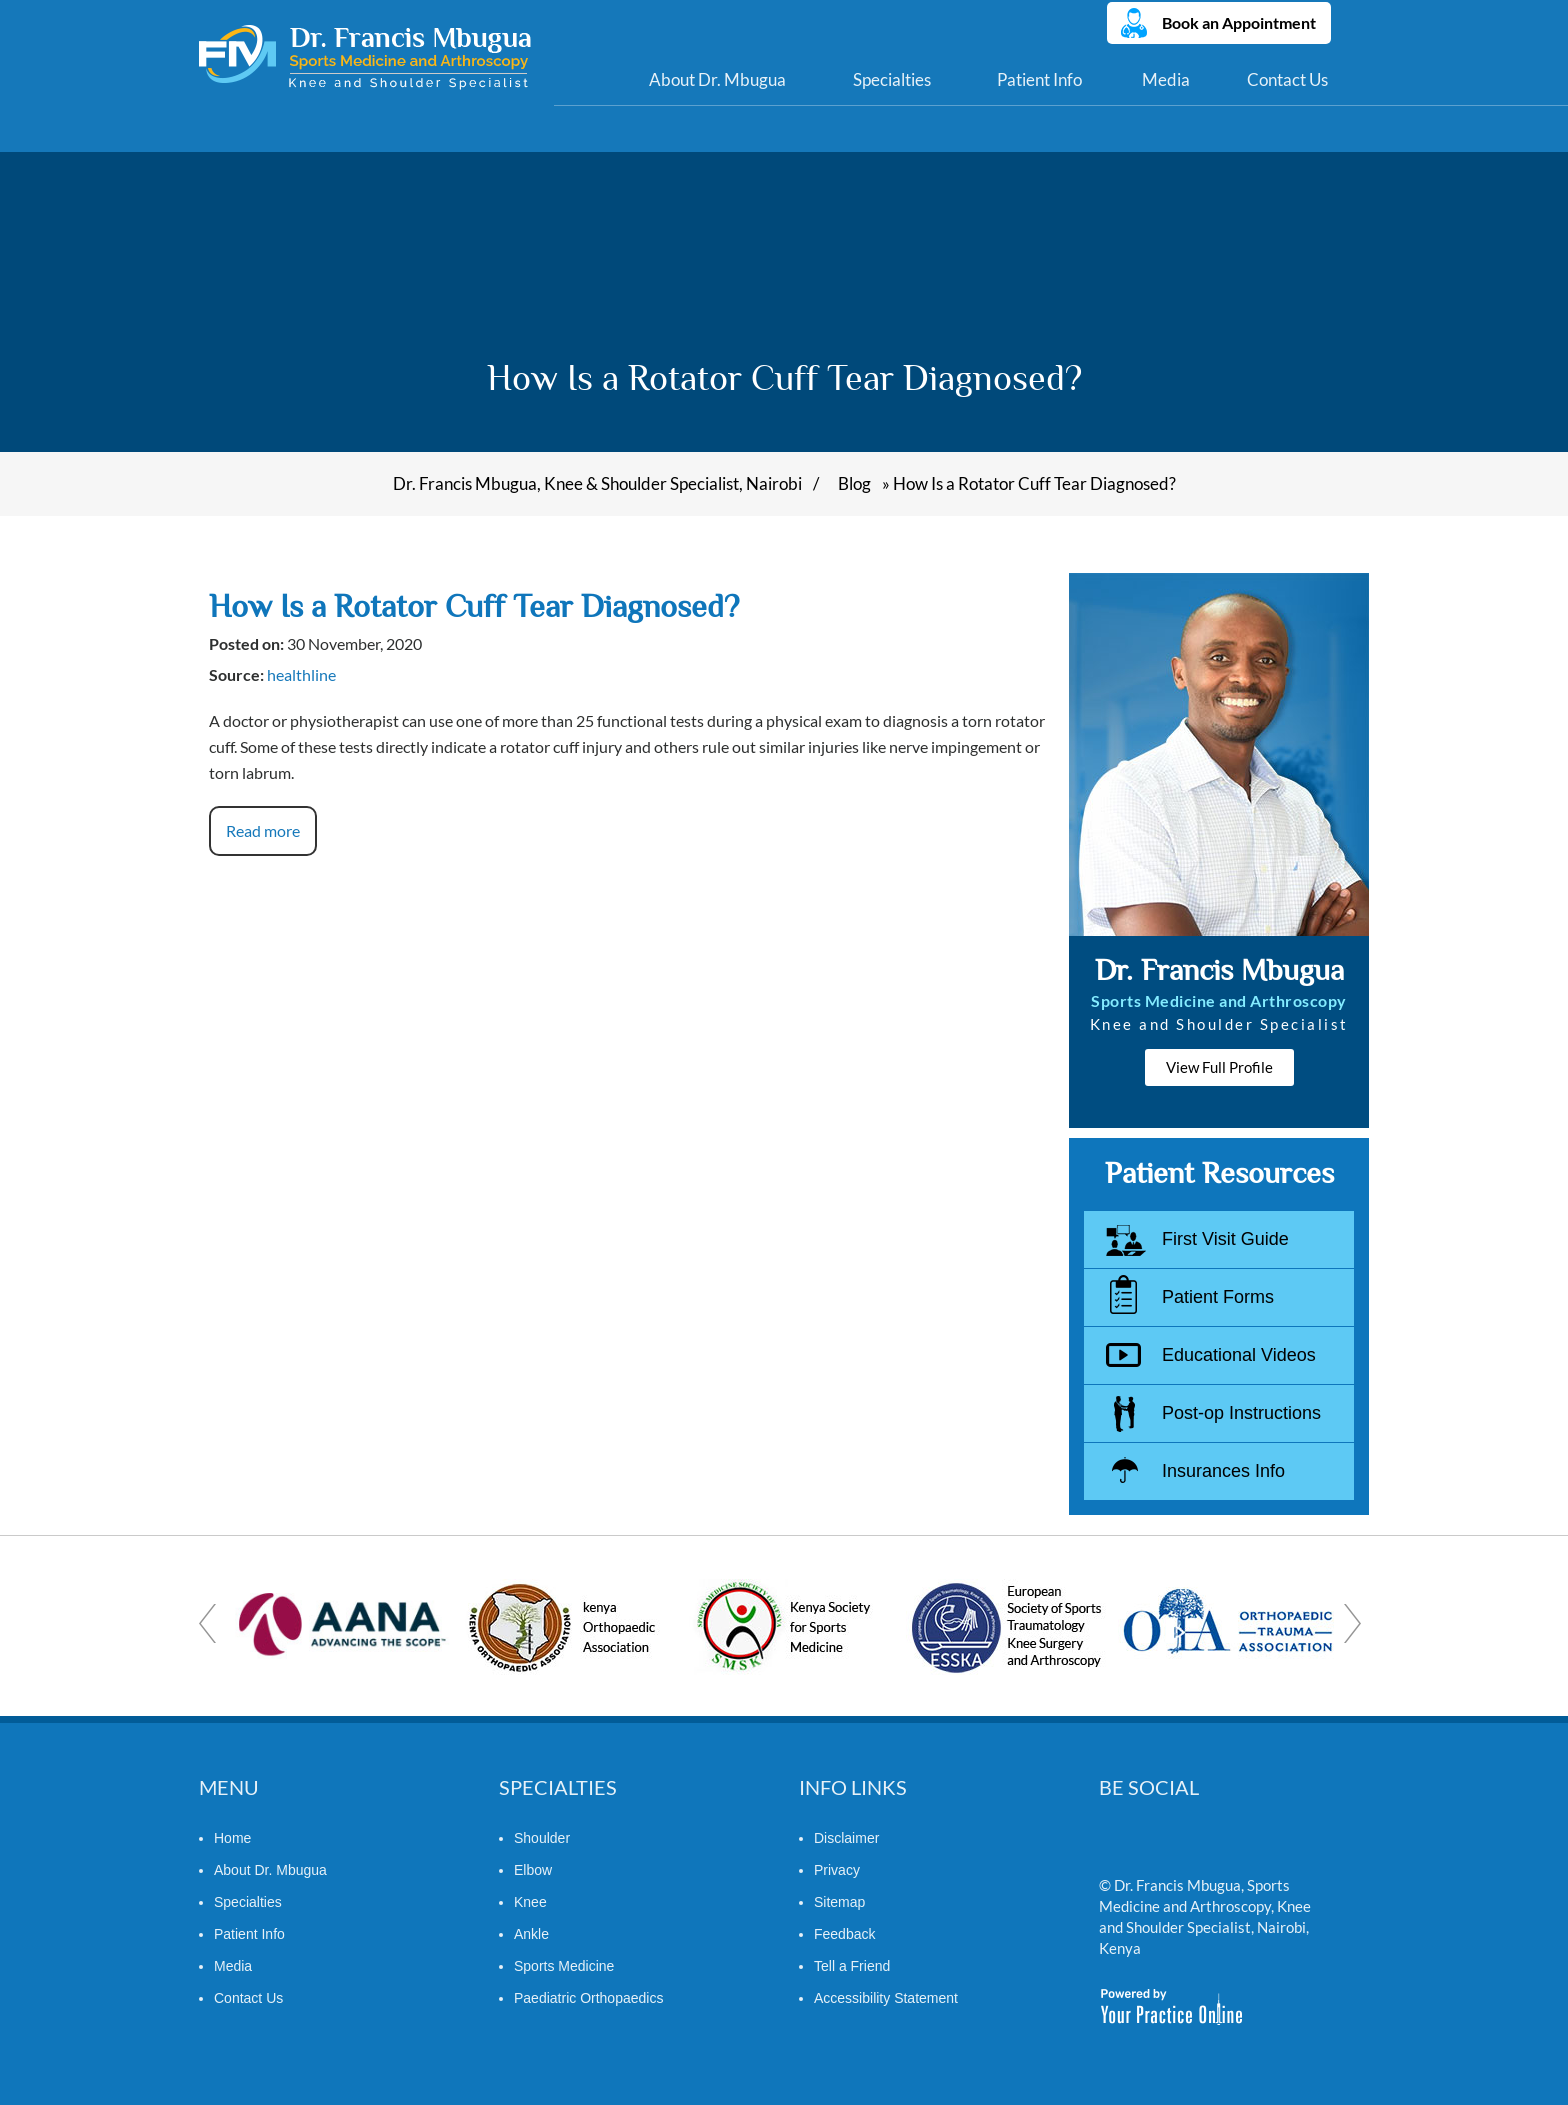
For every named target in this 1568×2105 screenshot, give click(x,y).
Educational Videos (1239, 1355)
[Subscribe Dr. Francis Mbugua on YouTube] (1233, 1842)
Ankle (531, 1934)
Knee (530, 1902)
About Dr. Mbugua (717, 79)
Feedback (844, 1934)
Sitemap (839, 1902)
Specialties (892, 79)
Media (1166, 79)
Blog (854, 483)
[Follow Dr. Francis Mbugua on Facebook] (1194, 1842)
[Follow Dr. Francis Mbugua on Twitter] (1116, 1842)
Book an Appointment (1239, 22)
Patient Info (1039, 79)
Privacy (837, 1870)
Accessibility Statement (886, 1998)
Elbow (533, 1870)
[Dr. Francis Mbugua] (365, 57)
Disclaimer (846, 1838)
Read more (263, 830)
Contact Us (1287, 79)
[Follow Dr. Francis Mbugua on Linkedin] (1155, 1842)
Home (586, 80)
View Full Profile (1219, 1067)
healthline (301, 674)
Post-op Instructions (1241, 1413)
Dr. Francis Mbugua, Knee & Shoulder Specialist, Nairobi (597, 483)
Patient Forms (1218, 1297)
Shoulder (542, 1838)
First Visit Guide (1225, 1239)
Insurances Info (1223, 1471)
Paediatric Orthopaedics (588, 1998)
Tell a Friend (852, 1966)
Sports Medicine (564, 1966)
